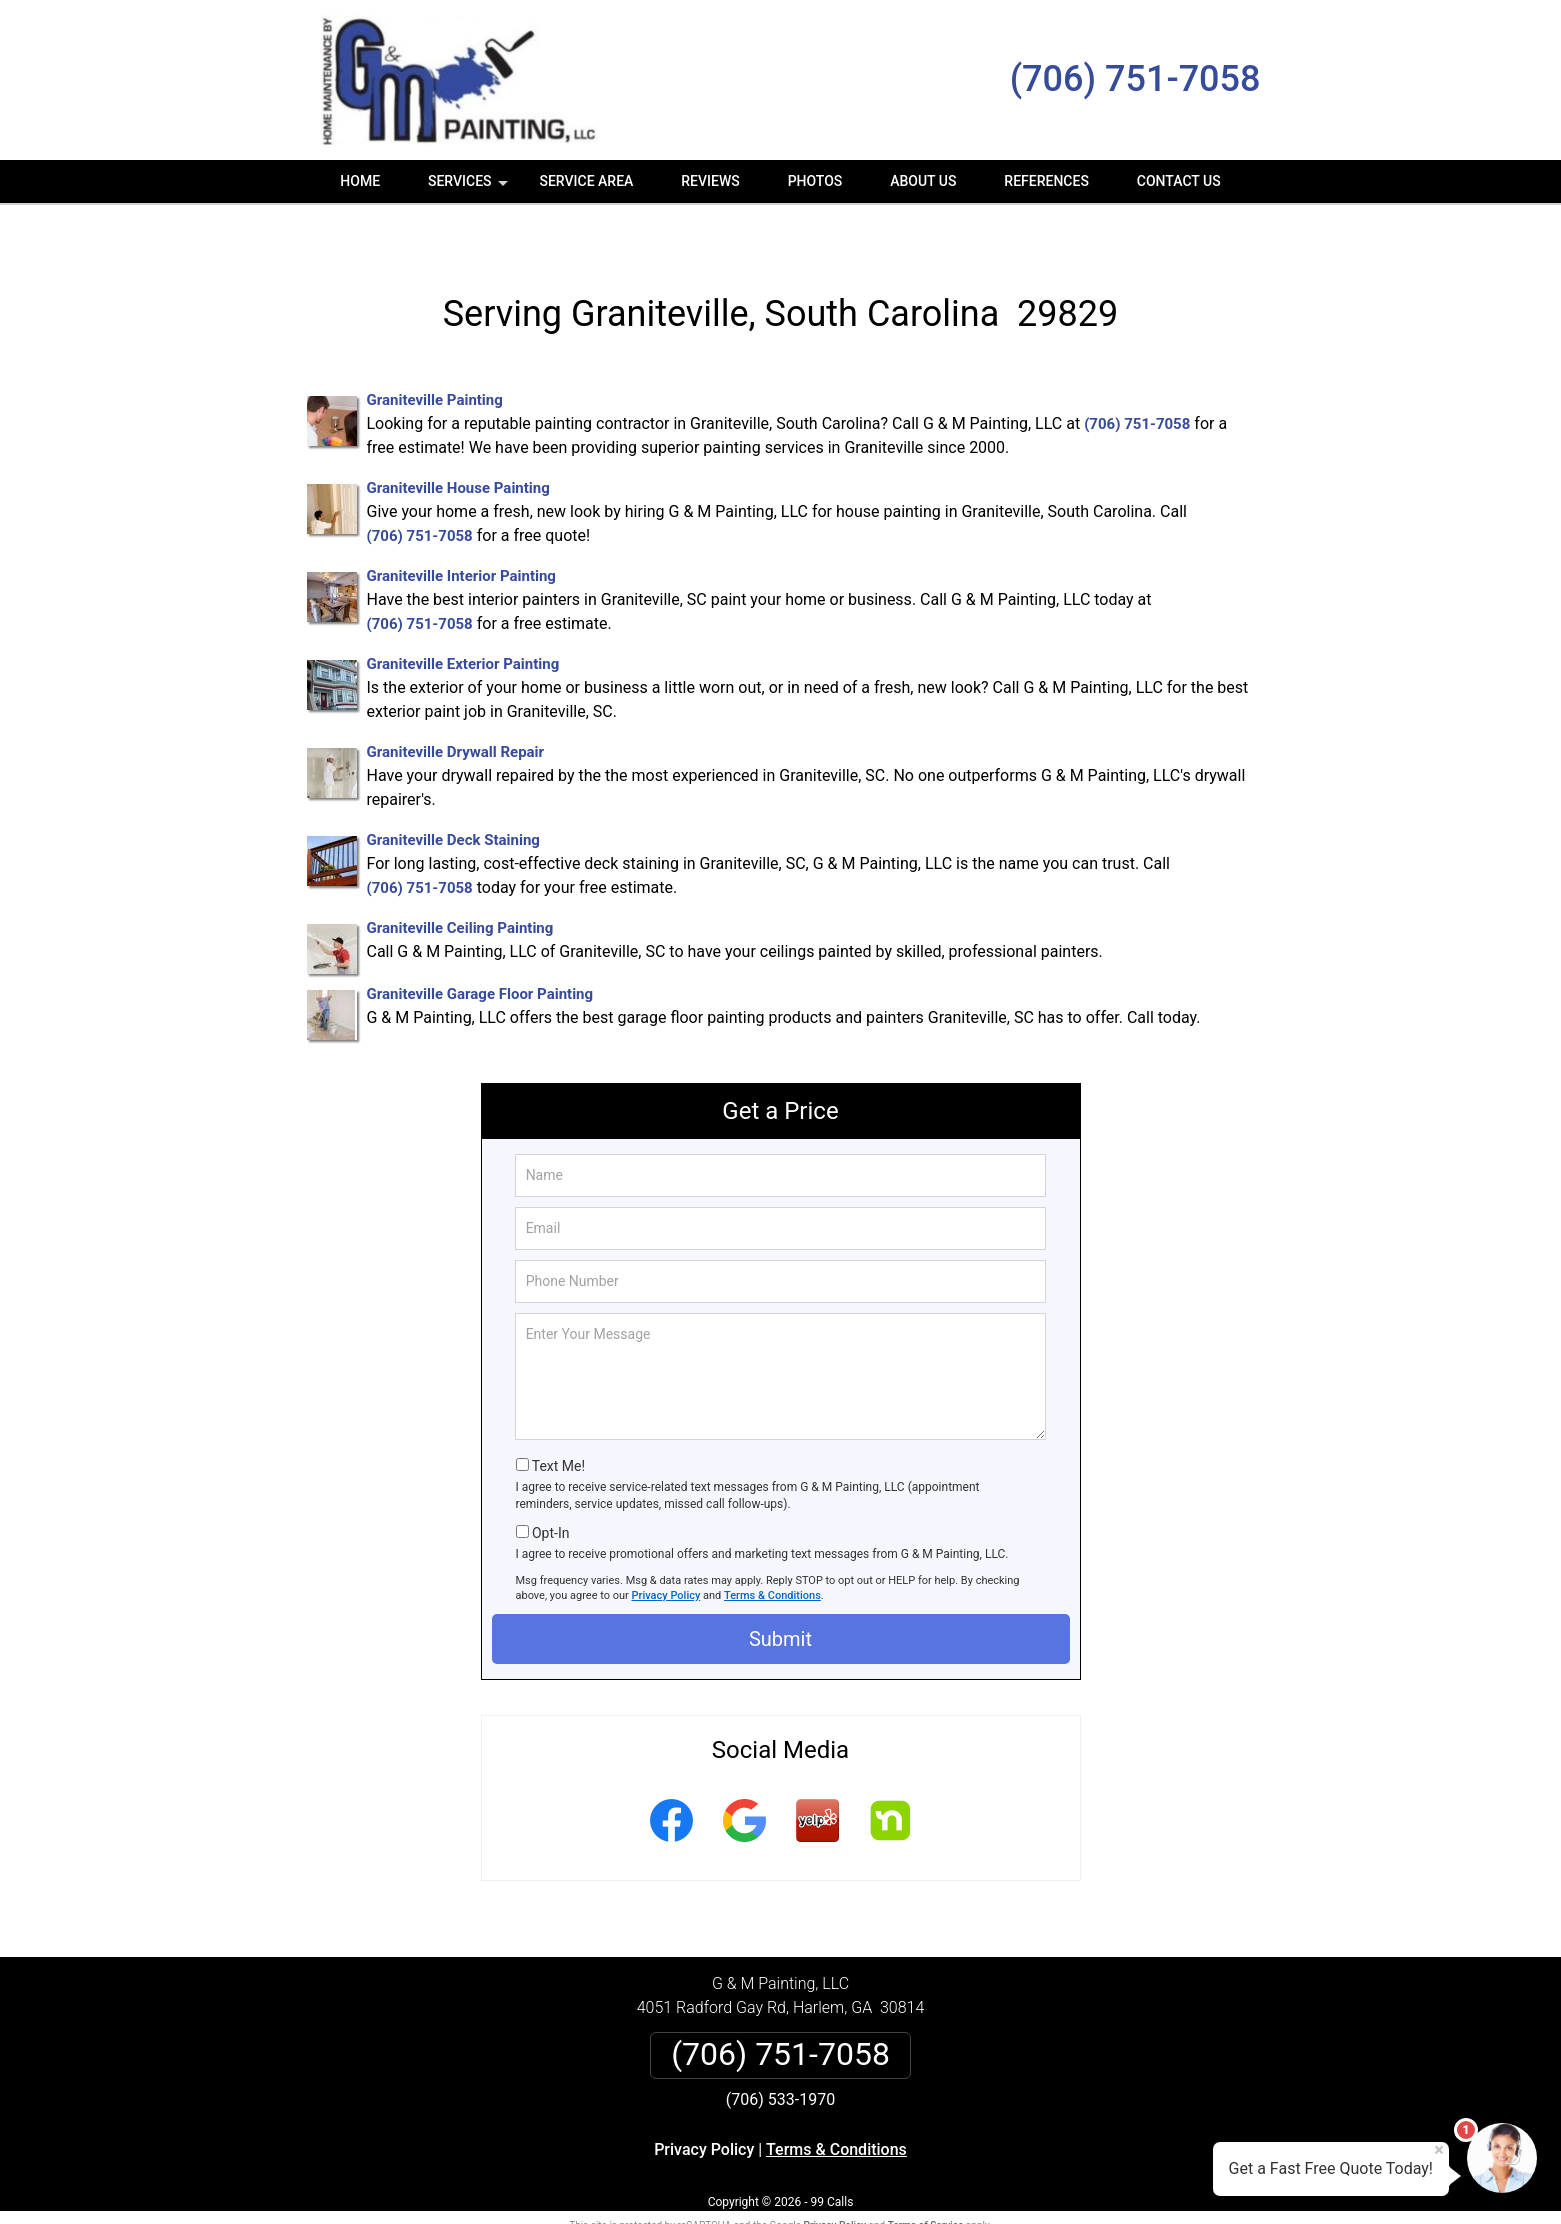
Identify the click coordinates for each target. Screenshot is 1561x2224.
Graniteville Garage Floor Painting (480, 951)
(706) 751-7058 (1135, 79)
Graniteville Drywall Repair (456, 709)
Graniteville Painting (435, 357)
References (1046, 181)
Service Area (586, 181)
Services (470, 188)
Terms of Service (926, 2181)
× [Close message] (1439, 2150)
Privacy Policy (666, 1552)
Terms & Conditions (772, 1552)
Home (360, 181)
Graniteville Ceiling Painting (460, 885)
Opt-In (550, 1489)
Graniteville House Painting (458, 445)
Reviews (710, 181)
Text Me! (558, 1423)
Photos (815, 181)
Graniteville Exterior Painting (463, 621)
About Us (923, 181)
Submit (780, 1595)
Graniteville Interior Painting (461, 533)
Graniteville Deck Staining (453, 797)
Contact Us (1179, 181)
